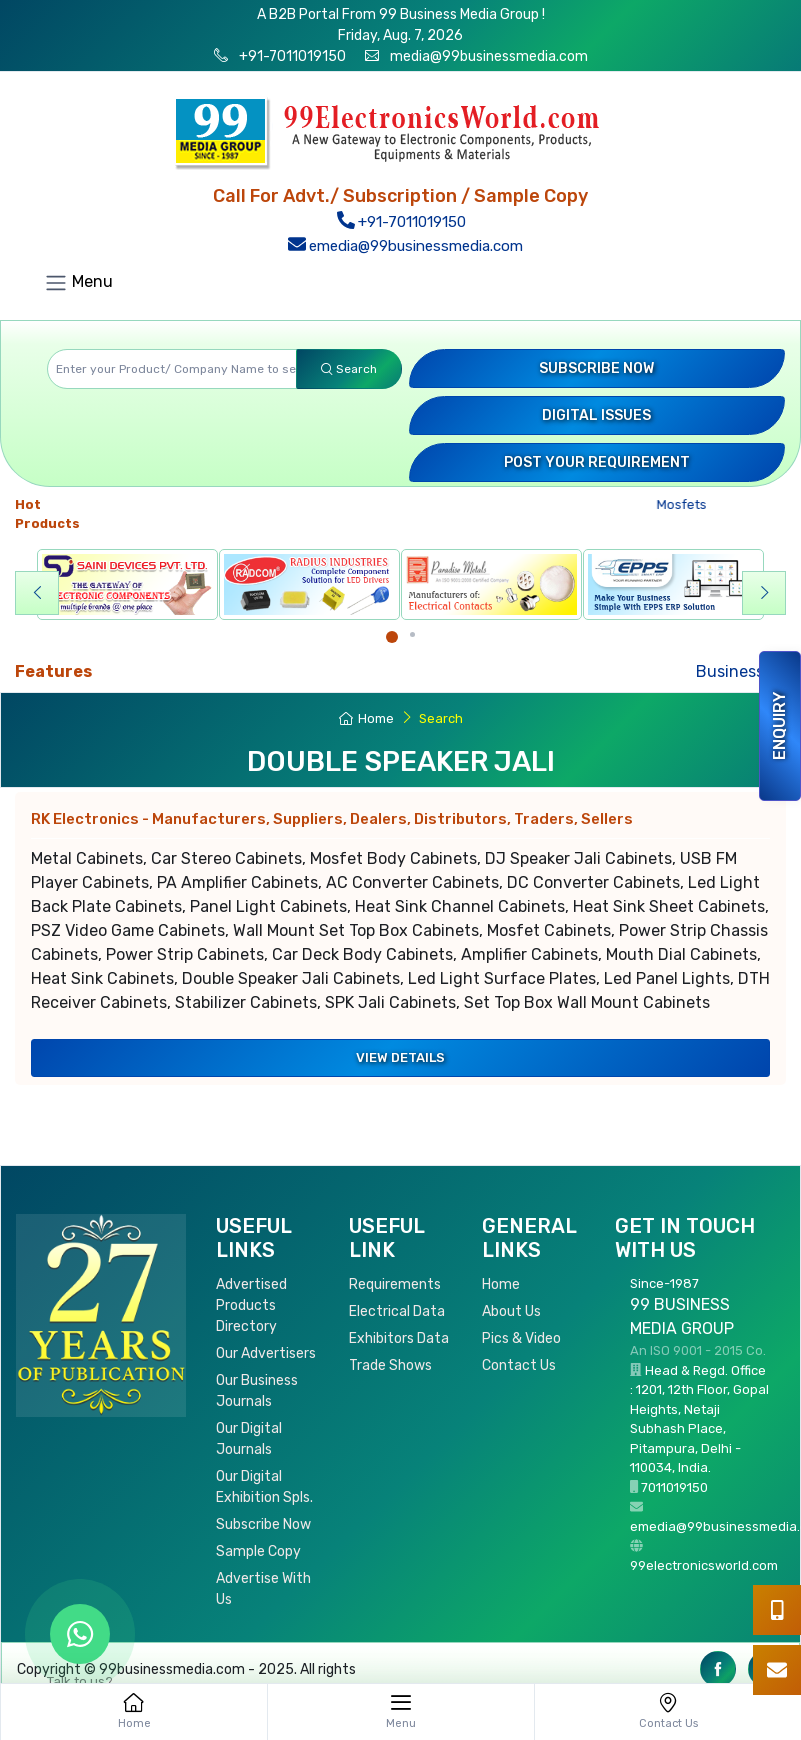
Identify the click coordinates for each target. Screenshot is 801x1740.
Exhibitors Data (399, 1338)
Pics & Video (521, 1338)
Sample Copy (258, 1551)
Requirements (395, 1284)
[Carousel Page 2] (412, 634)
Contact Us (519, 1365)
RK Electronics (332, 819)
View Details (400, 1057)
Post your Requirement (597, 462)
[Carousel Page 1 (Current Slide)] (392, 637)
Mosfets (688, 504)
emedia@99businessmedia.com (405, 246)
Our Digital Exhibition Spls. (264, 1487)
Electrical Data (397, 1311)
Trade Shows (390, 1365)
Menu (78, 283)
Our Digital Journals (249, 1439)
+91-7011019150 (291, 56)
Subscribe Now (596, 368)
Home (366, 718)
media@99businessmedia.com (489, 56)
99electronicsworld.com (704, 1565)
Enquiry (779, 726)
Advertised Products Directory (251, 1305)
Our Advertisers (266, 1353)
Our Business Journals (257, 1391)
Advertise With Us (263, 1589)
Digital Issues (596, 415)
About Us (511, 1311)
